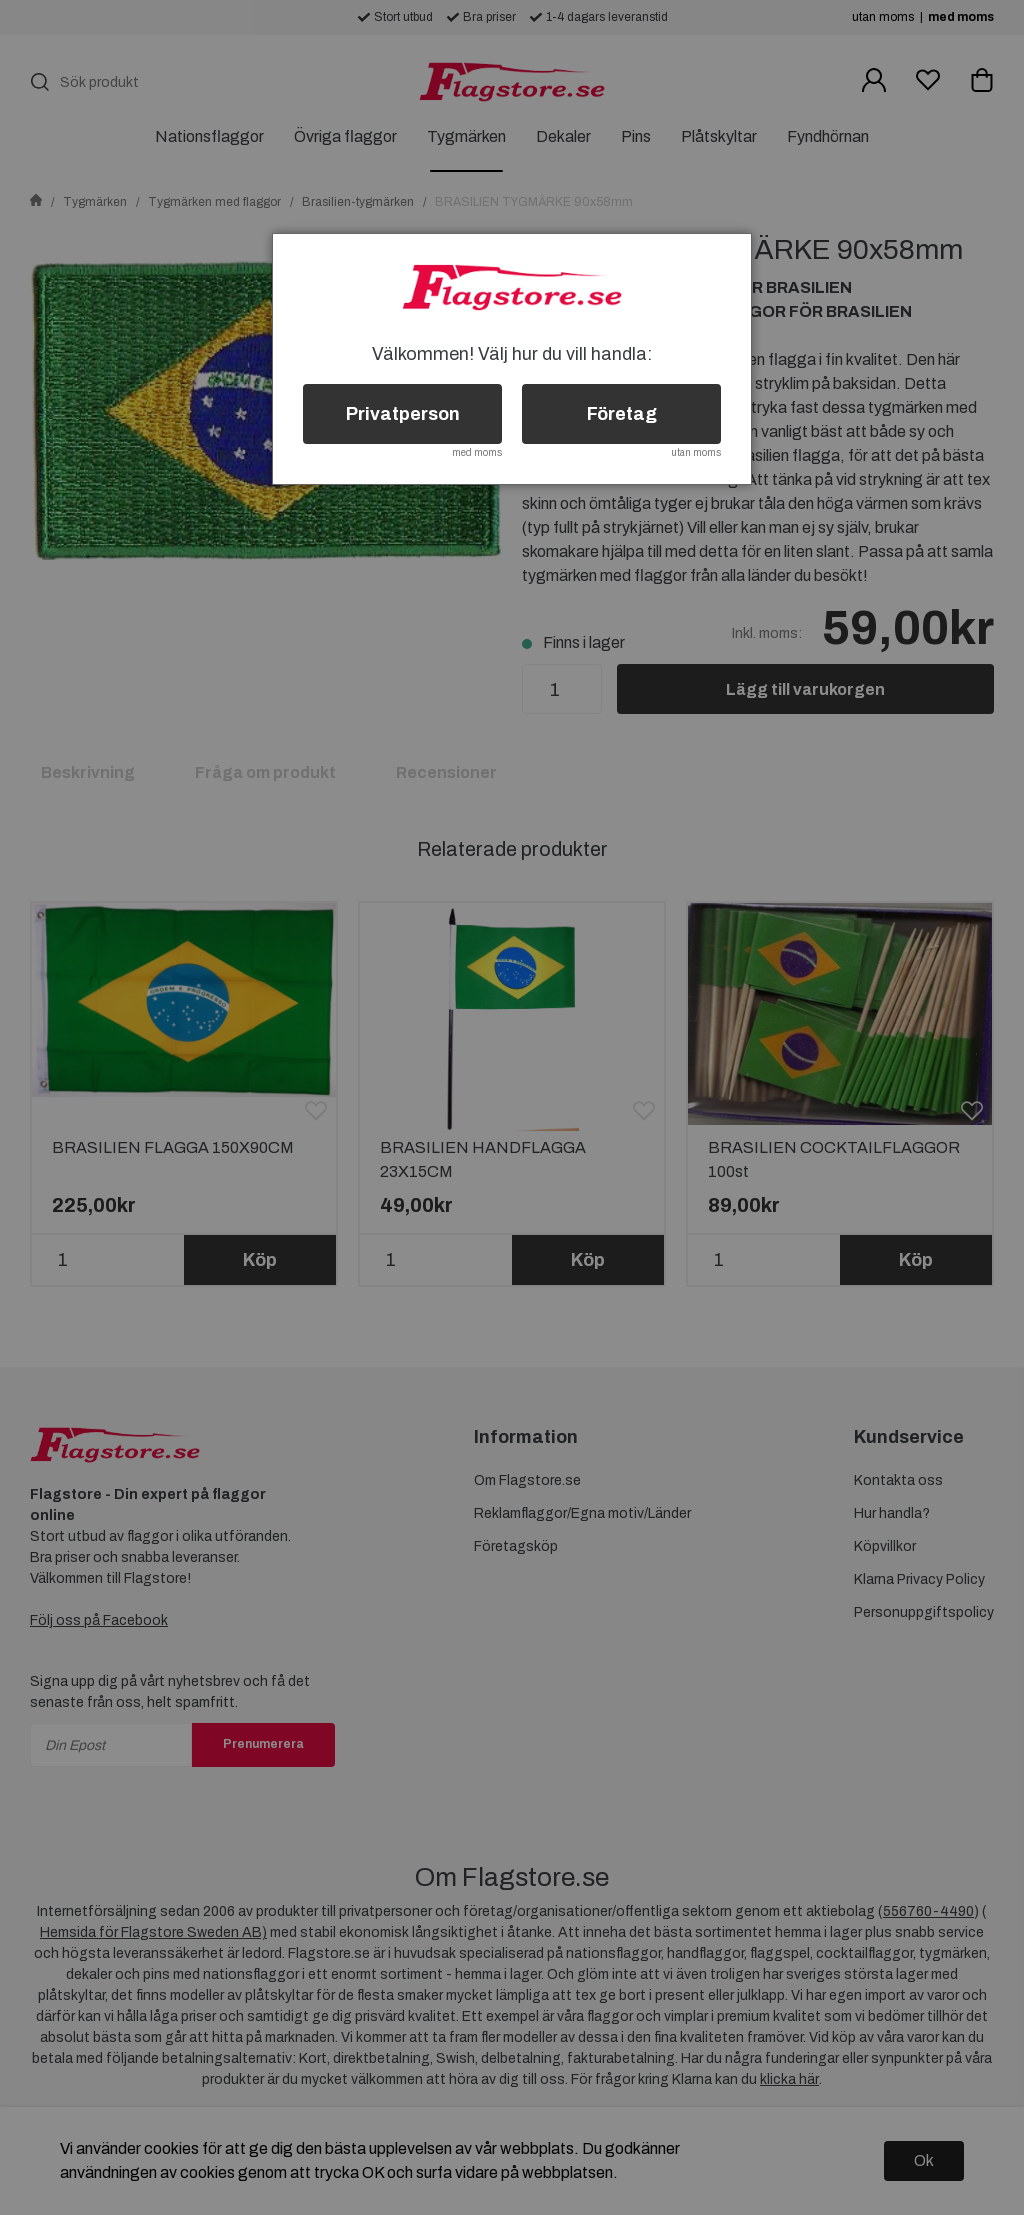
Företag (622, 414)
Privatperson (403, 414)
